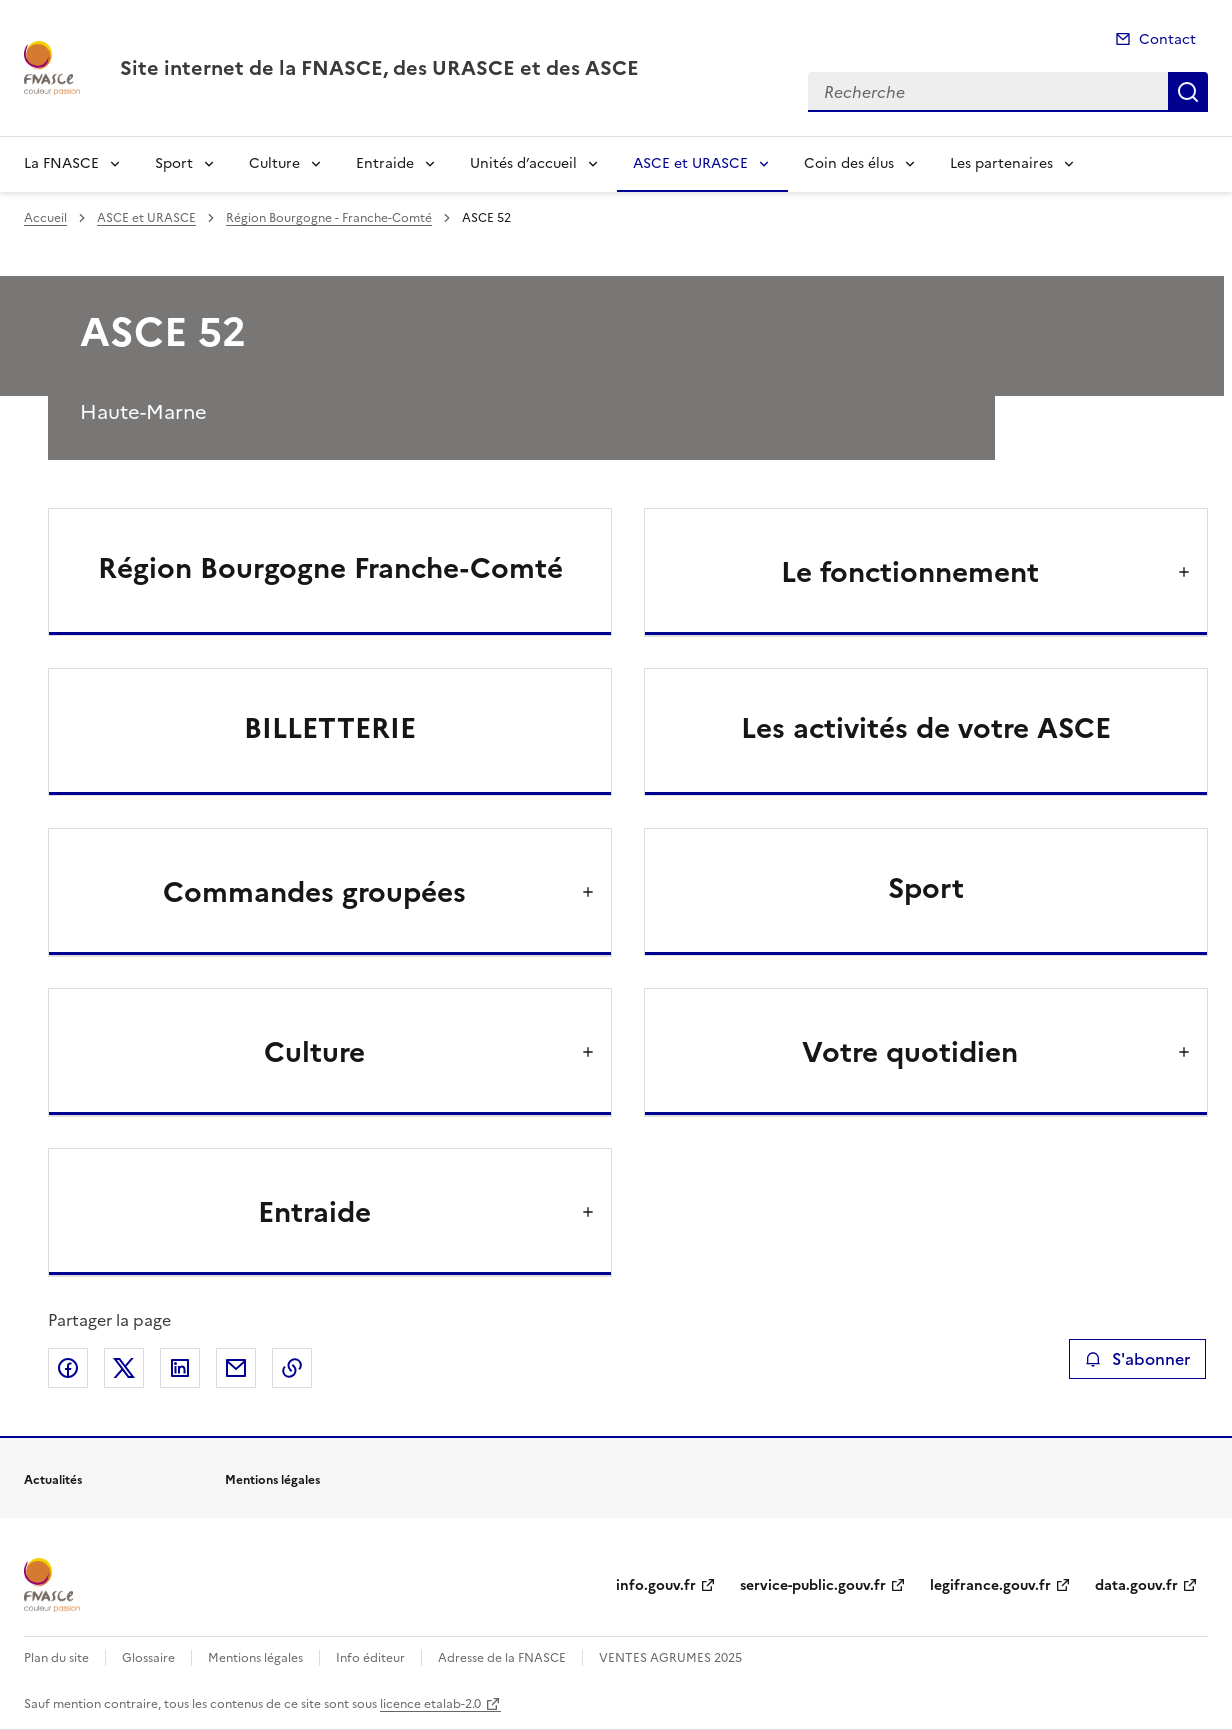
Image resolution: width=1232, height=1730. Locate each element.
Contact (1167, 39)
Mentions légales (255, 1658)
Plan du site (56, 1658)
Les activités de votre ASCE (926, 728)
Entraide (385, 163)
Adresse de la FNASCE (502, 1658)
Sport (174, 163)
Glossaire (148, 1658)
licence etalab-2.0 (430, 1704)
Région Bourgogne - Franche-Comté (329, 218)
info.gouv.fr (656, 1585)
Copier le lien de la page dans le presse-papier (292, 1368)
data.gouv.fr (1136, 1585)
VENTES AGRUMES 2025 (670, 1658)
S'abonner (1137, 1359)
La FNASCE (61, 163)
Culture (274, 163)
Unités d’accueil (523, 163)
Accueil (45, 218)
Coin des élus (849, 163)
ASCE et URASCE (690, 163)
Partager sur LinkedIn (180, 1368)
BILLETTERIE (330, 728)
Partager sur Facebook (68, 1368)
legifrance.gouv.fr (990, 1585)
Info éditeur (370, 1658)
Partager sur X (124, 1368)
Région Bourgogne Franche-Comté (330, 568)
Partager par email (236, 1368)
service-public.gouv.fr (813, 1585)
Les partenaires (1001, 163)
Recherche (1188, 92)
